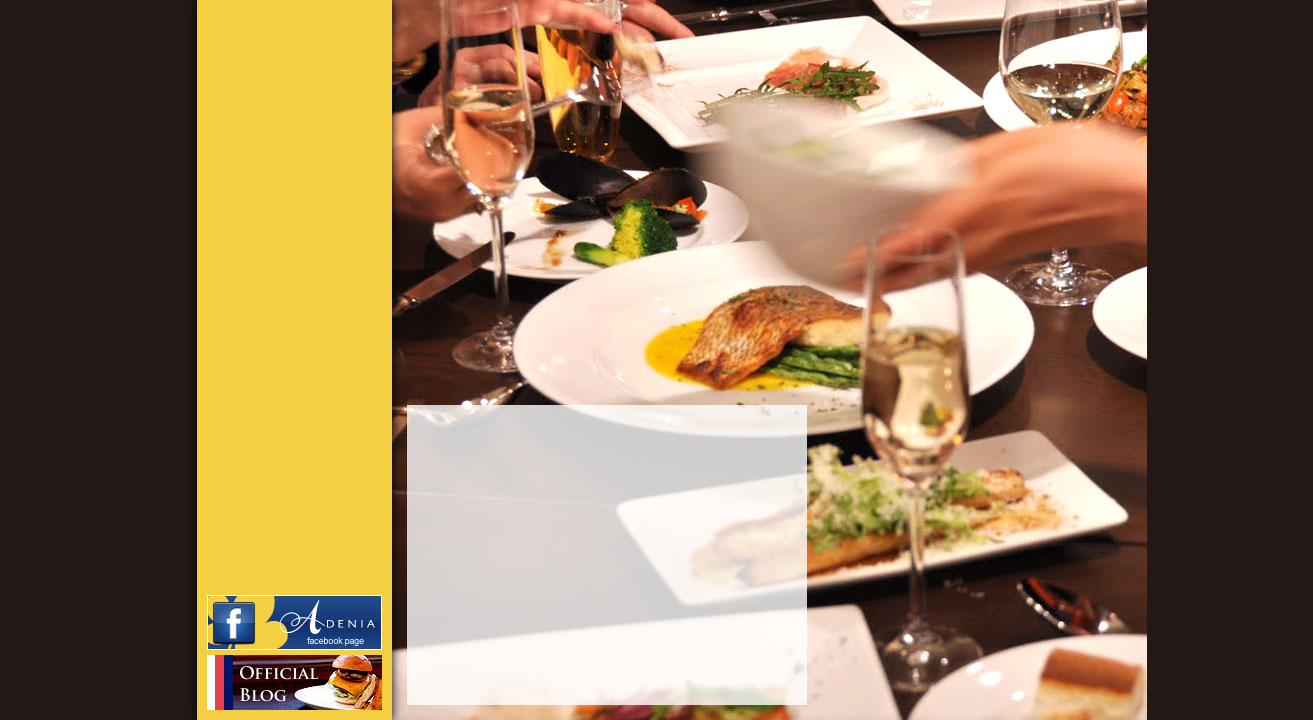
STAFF (307, 225)
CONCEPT (307, 165)
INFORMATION (307, 195)
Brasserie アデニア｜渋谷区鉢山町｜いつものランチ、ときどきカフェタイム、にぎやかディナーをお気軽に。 (274, 70)
